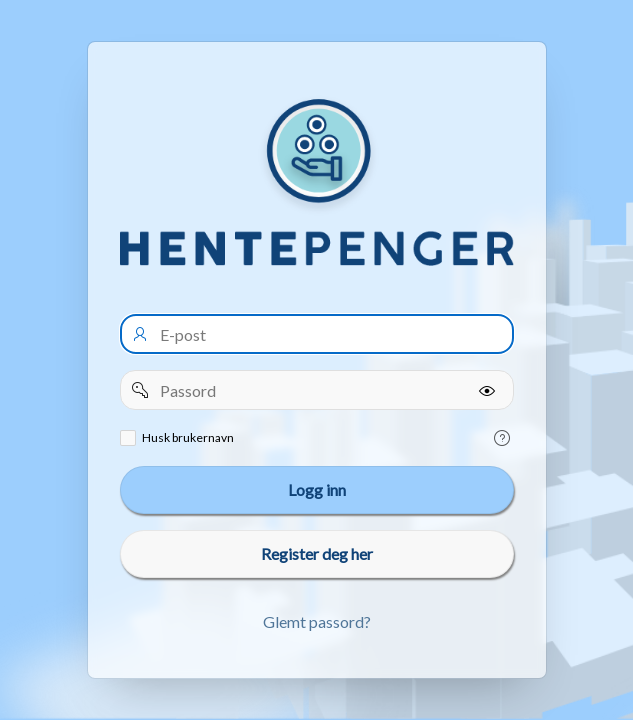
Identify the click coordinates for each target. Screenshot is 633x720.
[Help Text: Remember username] (502, 438)
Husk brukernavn (188, 437)
